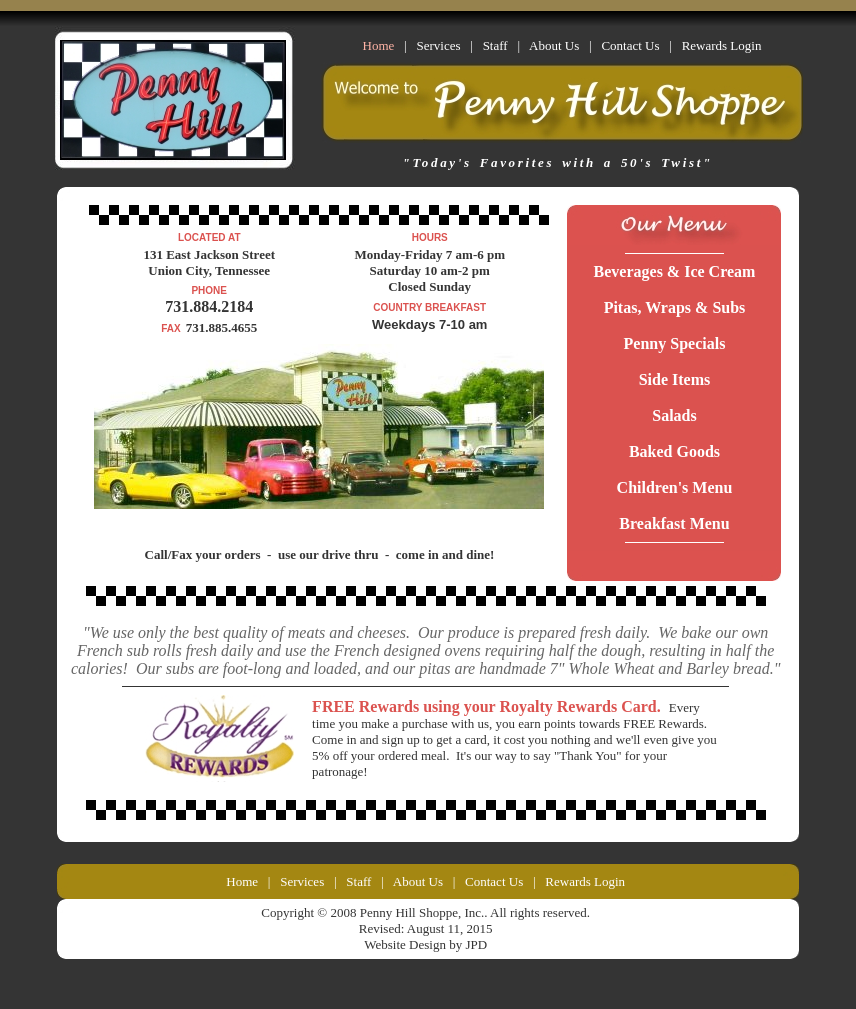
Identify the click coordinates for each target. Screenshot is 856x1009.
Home (242, 881)
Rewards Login (722, 45)
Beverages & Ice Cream (675, 271)
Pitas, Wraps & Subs (675, 307)
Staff (495, 45)
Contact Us (630, 45)
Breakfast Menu (674, 523)
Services (438, 45)
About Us (554, 45)
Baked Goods (674, 451)
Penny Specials (675, 343)
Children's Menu (675, 487)
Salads (674, 415)
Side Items (675, 379)
